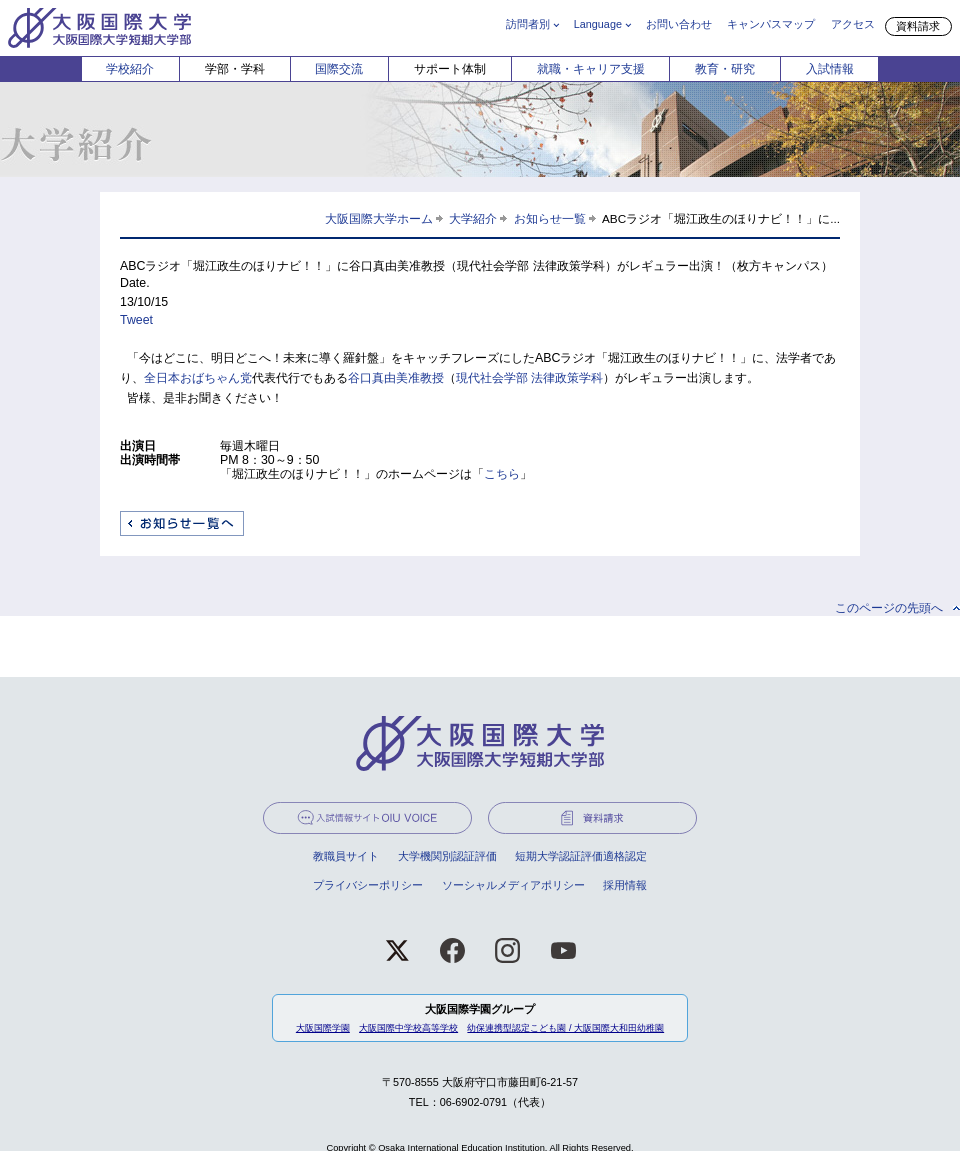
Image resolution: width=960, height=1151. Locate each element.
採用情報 (625, 885)
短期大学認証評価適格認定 (581, 856)
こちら (502, 474)
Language (598, 24)
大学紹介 (473, 218)
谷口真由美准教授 (396, 378)
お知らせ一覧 (550, 218)
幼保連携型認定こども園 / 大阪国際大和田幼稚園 (565, 1028)
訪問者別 (528, 24)
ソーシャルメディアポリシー (513, 885)
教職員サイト (346, 856)
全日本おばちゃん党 (198, 378)
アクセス (853, 24)
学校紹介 (130, 69)
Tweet (136, 320)
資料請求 (918, 26)
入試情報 (830, 69)
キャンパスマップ (771, 24)
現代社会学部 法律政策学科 (529, 378)
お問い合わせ (679, 24)
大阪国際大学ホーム (379, 218)
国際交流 (339, 69)
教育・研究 (725, 69)
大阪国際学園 (323, 1028)
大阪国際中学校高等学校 (408, 1028)
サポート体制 (450, 69)
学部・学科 (235, 69)
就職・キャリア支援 (591, 69)
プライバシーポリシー (368, 885)
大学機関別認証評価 (447, 856)
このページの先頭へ (889, 608)
